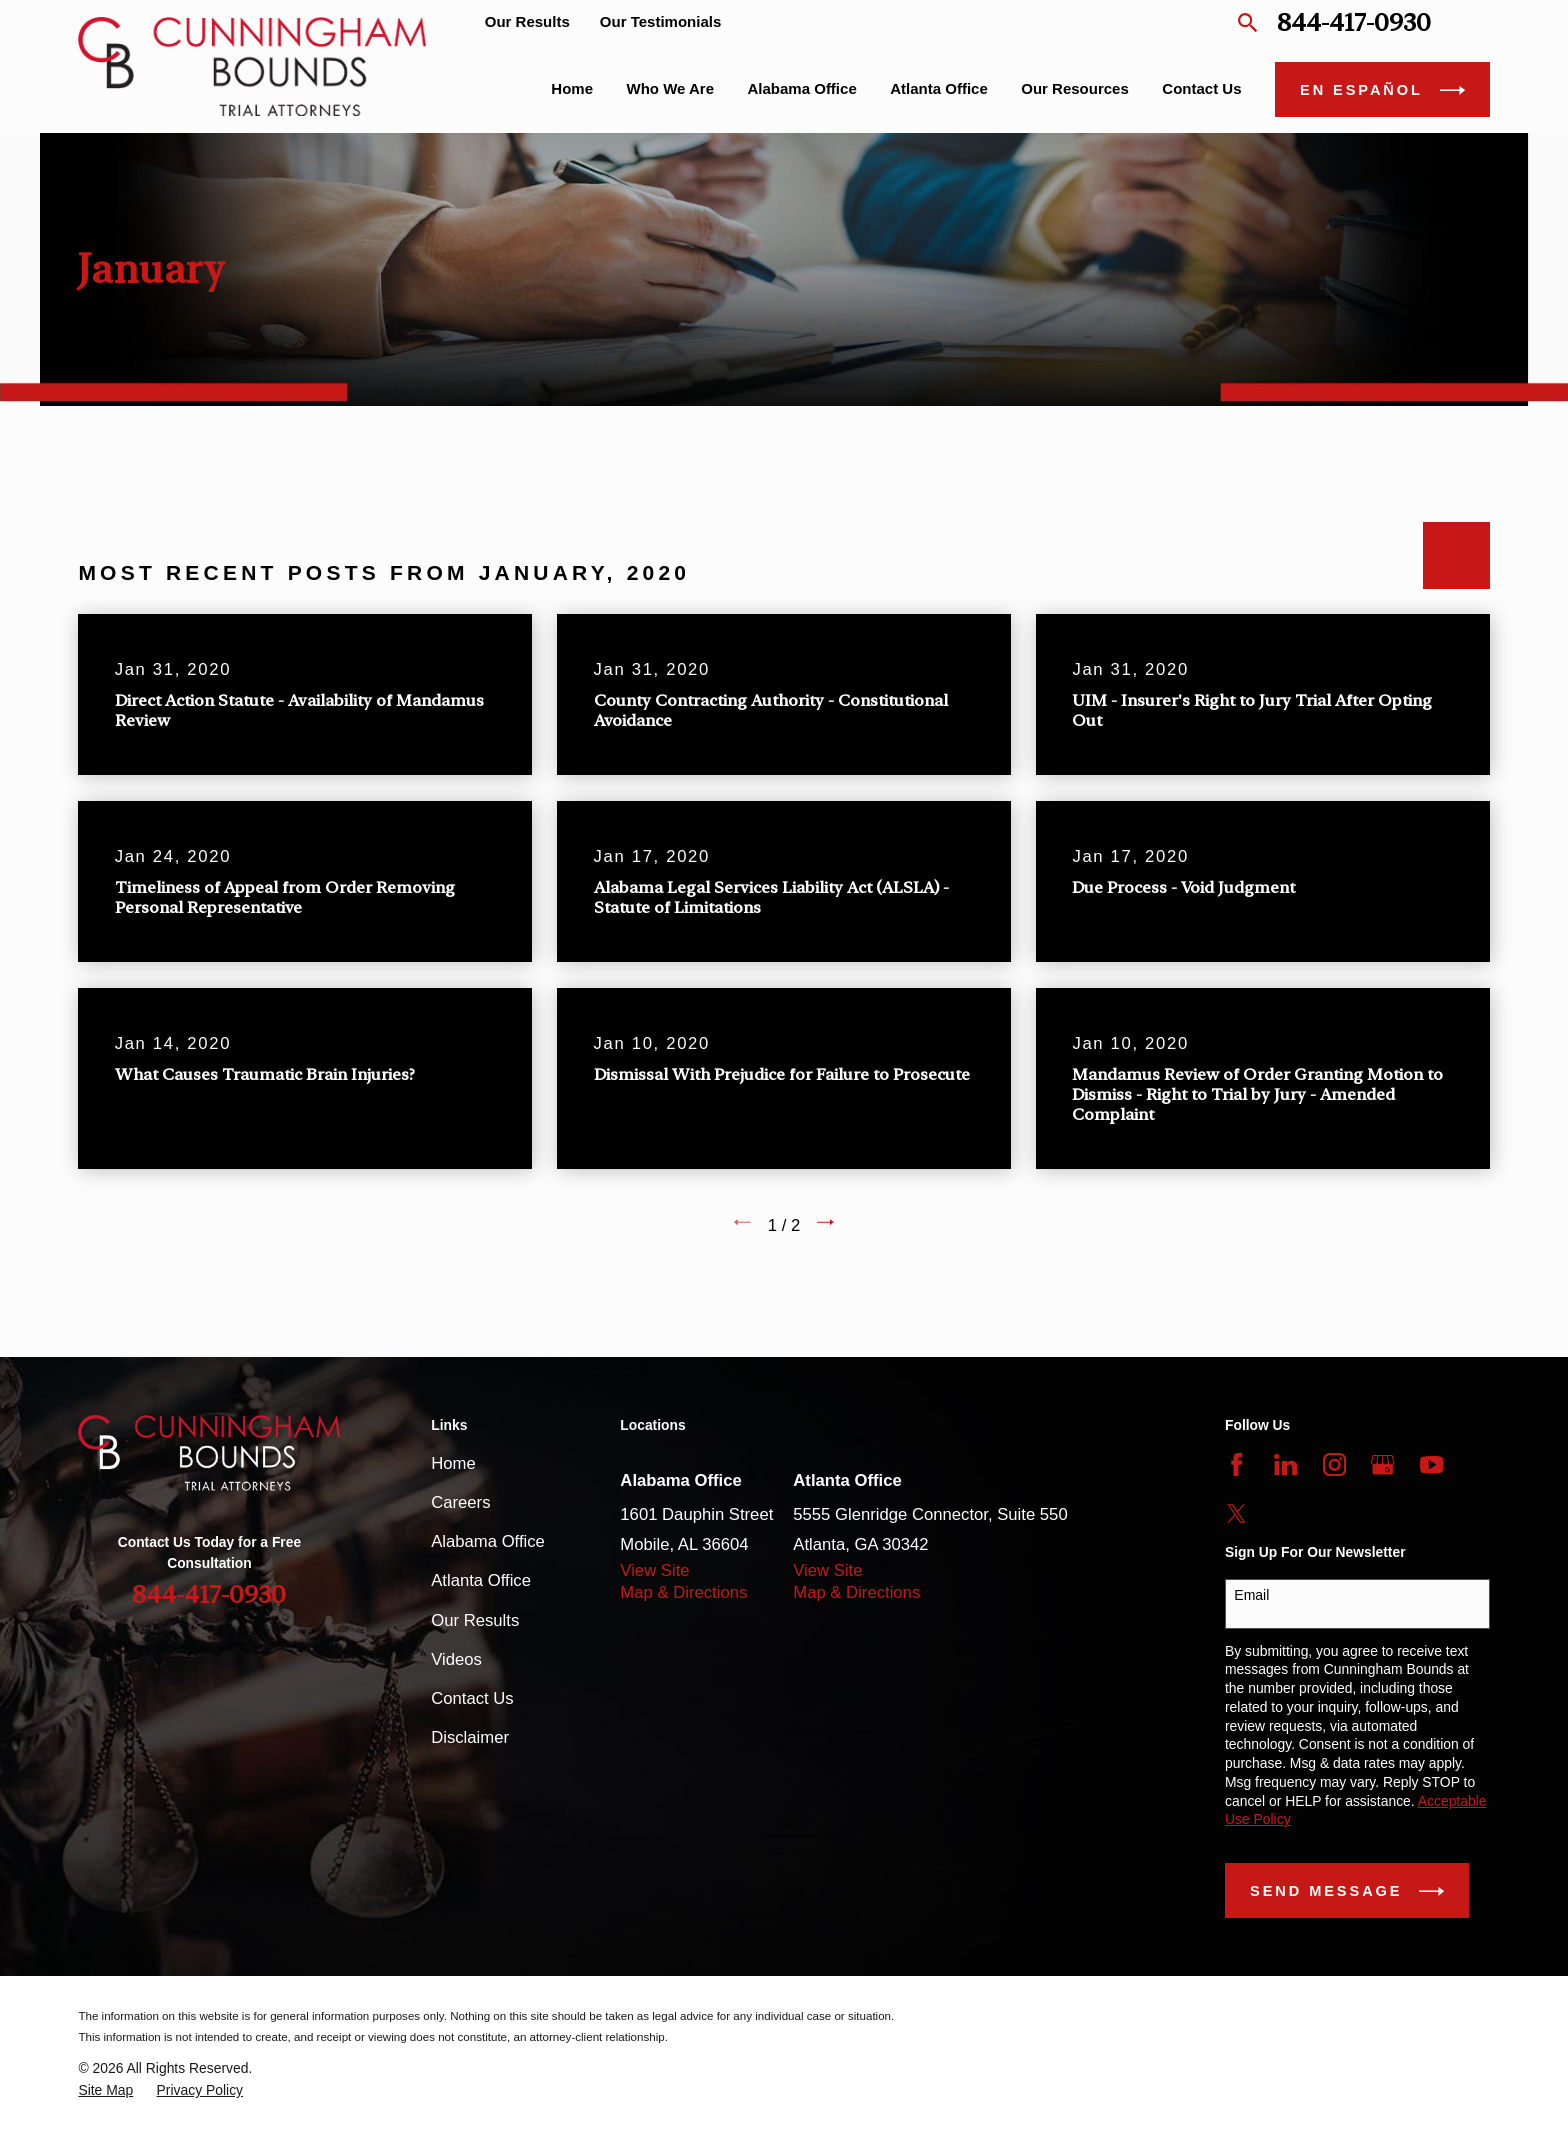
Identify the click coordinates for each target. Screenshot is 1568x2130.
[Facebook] (1236, 1464)
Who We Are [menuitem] (671, 88)
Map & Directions (683, 1592)
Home (453, 1463)
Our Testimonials (660, 21)
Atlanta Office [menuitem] (939, 88)
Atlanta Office (481, 1580)
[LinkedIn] (1285, 1464)
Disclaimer (470, 1737)
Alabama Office (488, 1541)
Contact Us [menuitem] (1201, 88)
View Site (654, 1570)
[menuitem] (105, 2090)
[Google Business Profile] (1382, 1464)
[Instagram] (1334, 1464)
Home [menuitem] (572, 88)
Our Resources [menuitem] (1075, 88)
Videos (456, 1659)
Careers (460, 1502)
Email (1251, 1595)
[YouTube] (1431, 1464)
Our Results (527, 21)
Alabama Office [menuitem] (802, 88)
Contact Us (472, 1698)
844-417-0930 (1354, 22)
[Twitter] (1236, 1513)
